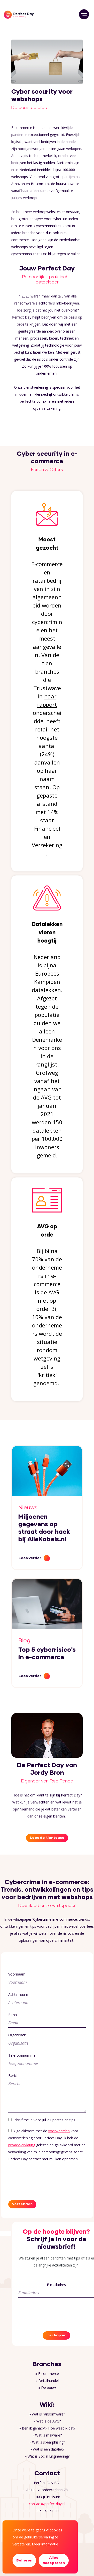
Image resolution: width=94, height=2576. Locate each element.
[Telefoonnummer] (47, 2063)
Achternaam (18, 1994)
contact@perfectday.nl (47, 2503)
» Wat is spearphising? (47, 2442)
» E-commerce (47, 2373)
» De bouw (47, 2387)
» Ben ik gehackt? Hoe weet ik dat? (47, 2428)
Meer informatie (45, 2544)
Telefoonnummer (22, 2055)
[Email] (47, 2023)
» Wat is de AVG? (47, 2421)
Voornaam (16, 1974)
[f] (47, 2095)
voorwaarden (59, 2131)
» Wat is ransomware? (47, 2414)
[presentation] (46, 2176)
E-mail (13, 2014)
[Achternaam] (47, 2002)
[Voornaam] (47, 1982)
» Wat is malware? (47, 2435)
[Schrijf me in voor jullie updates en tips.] (10, 2119)
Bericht (14, 2075)
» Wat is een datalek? (47, 2449)
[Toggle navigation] (84, 14)
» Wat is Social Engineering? (47, 2456)
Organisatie (17, 2035)
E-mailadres (56, 2284)
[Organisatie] (47, 2043)
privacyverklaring (21, 2145)
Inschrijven (56, 2335)
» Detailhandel (47, 2380)
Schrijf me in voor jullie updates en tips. (42, 2119)
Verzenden (22, 2204)
